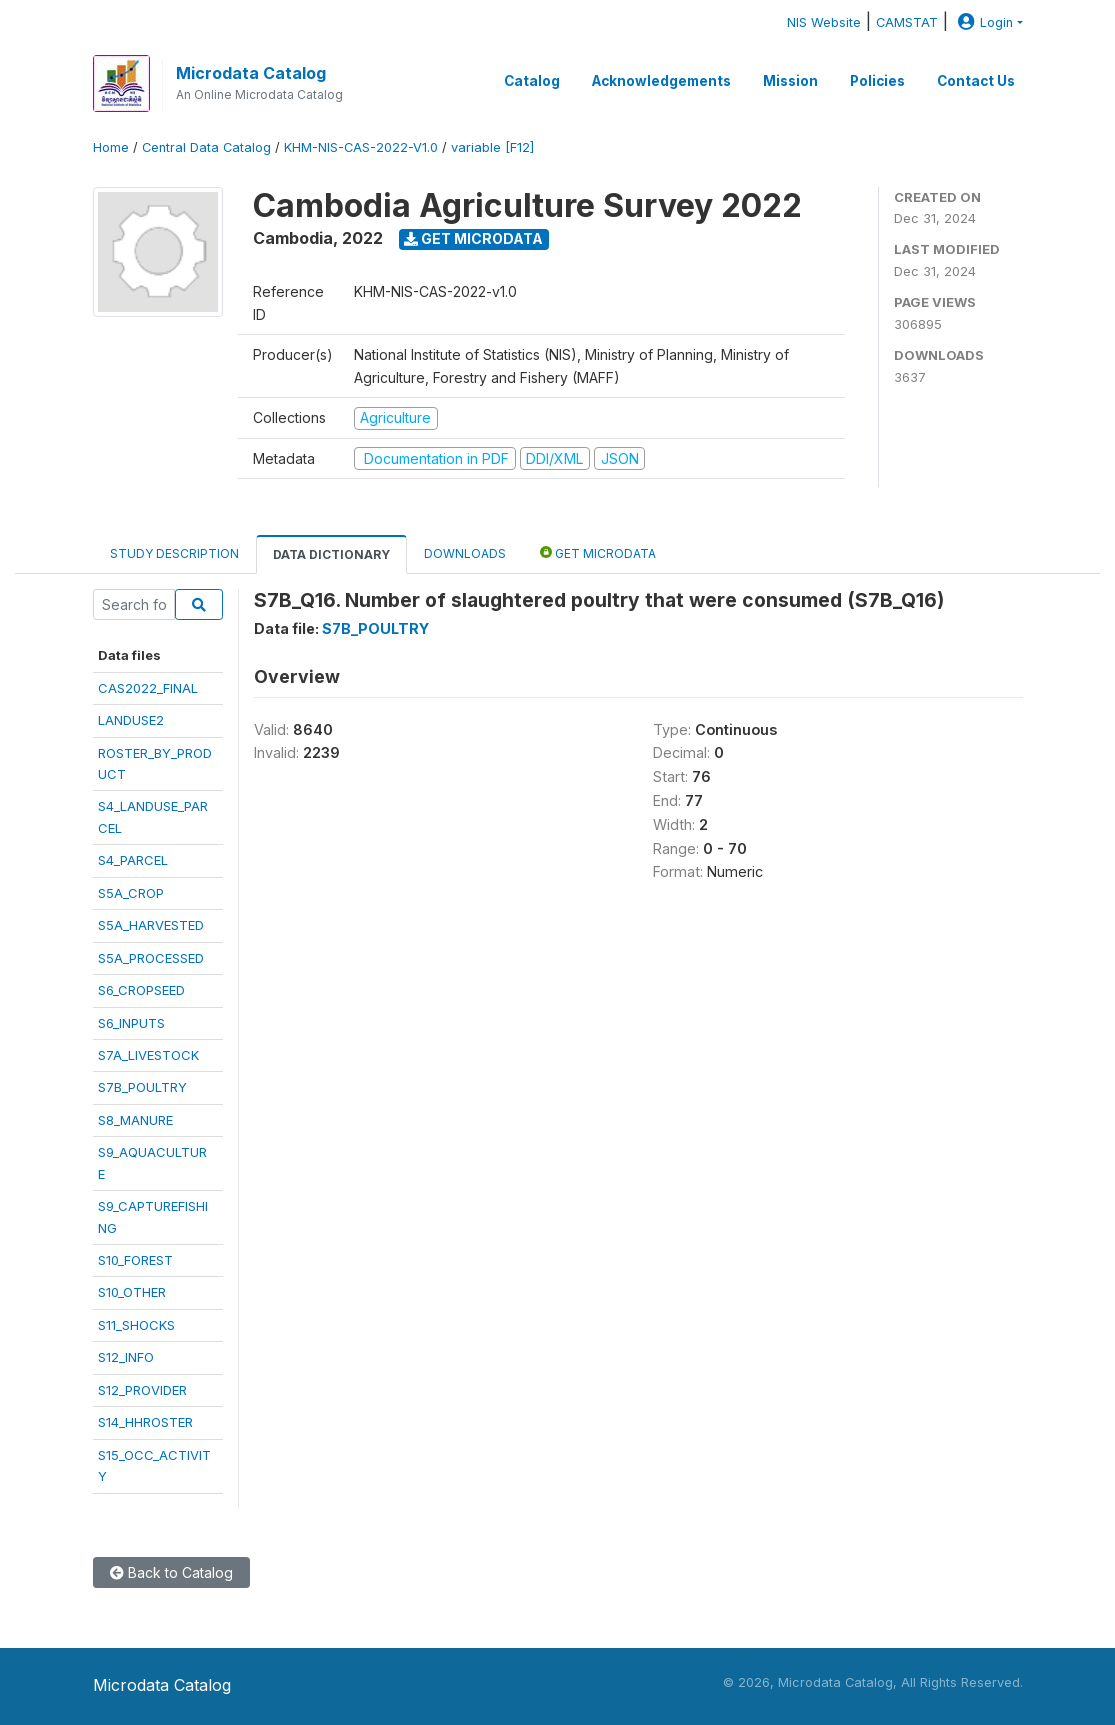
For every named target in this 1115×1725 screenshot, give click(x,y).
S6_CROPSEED (141, 990)
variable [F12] (492, 147)
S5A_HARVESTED (151, 925)
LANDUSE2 (131, 720)
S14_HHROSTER (145, 1422)
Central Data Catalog (206, 147)
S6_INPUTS (131, 1023)
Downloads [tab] (465, 553)
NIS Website (824, 22)
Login (983, 22)
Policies (877, 81)
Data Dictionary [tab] (331, 554)
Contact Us (976, 81)
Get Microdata (473, 238)
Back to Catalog (171, 1572)
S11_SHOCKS (136, 1325)
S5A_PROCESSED (151, 958)
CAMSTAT (907, 22)
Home (111, 147)
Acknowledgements (661, 81)
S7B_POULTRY (142, 1087)
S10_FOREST (135, 1260)
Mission (790, 81)
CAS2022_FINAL (148, 688)
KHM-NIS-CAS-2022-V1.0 (361, 147)
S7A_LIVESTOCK (148, 1055)
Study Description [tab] (174, 553)
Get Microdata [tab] (598, 552)
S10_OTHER (132, 1292)
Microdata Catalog (251, 73)
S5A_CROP (131, 893)
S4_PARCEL (133, 860)
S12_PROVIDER (142, 1390)
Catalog (532, 81)
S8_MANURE (135, 1120)
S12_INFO (126, 1357)
